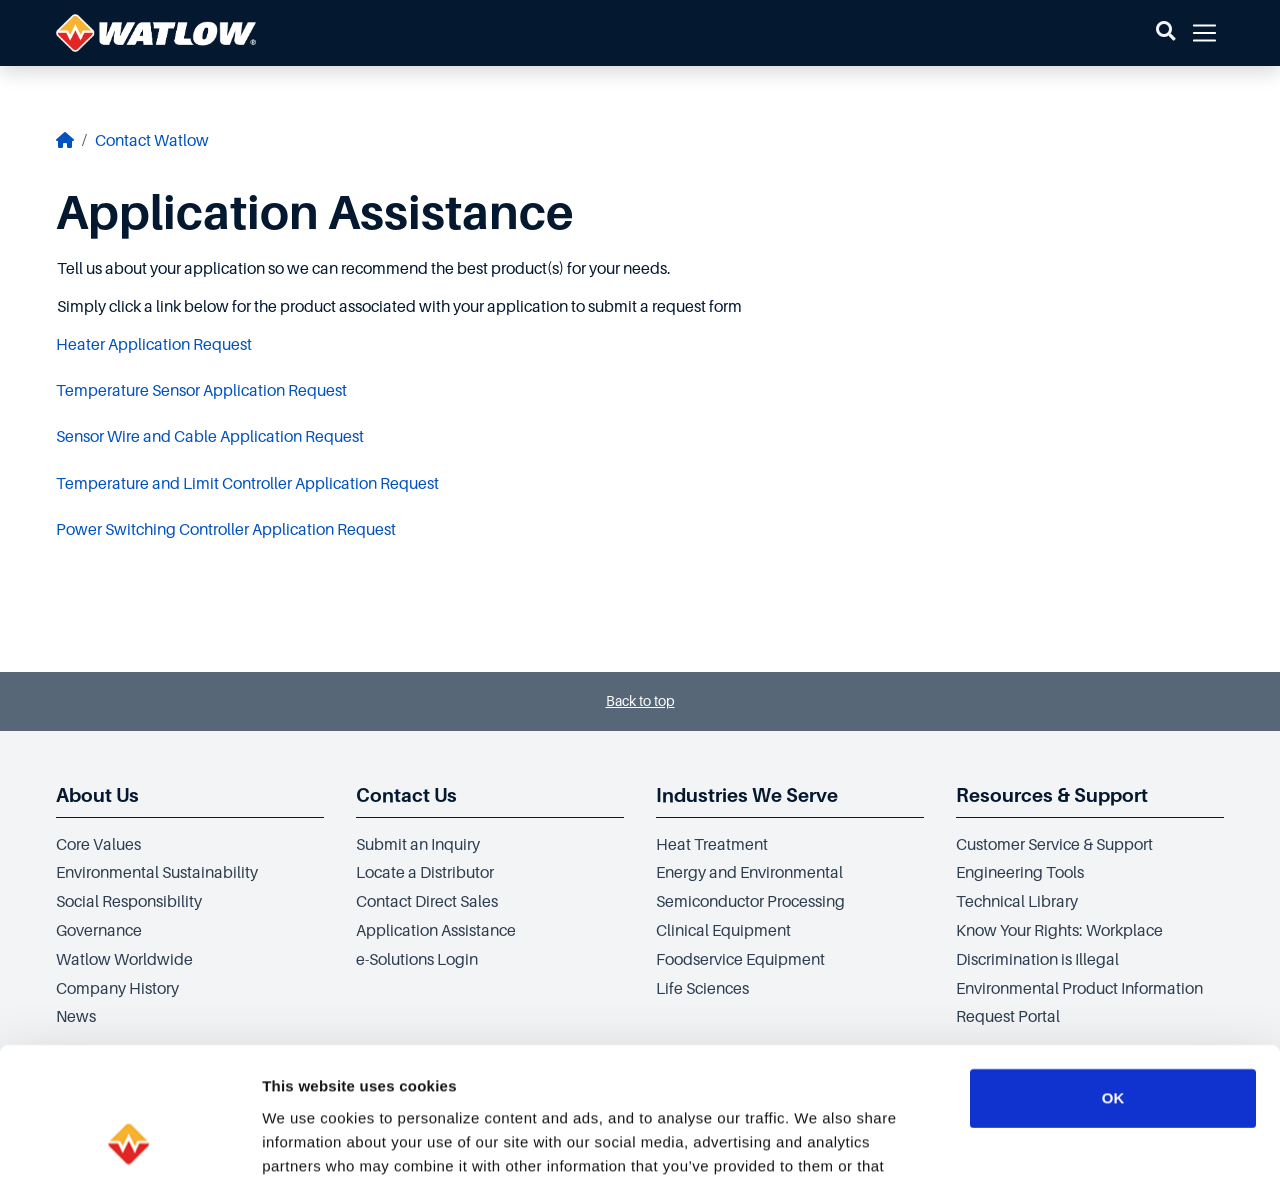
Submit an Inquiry (418, 845)
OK (1113, 971)
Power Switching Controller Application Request (226, 530)
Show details (1049, 1144)
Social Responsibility (129, 902)
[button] (1165, 33)
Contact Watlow (152, 141)
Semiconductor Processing (750, 902)
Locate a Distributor (425, 873)
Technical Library (1017, 902)
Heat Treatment (712, 845)
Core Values (98, 845)
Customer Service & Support (1054, 845)
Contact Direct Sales (427, 902)
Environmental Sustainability (157, 873)
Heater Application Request (154, 345)
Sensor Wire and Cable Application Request (210, 437)
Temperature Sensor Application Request (201, 391)
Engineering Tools (1020, 873)
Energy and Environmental (749, 873)
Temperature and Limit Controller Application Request (247, 484)
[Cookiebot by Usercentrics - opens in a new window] (129, 1145)
